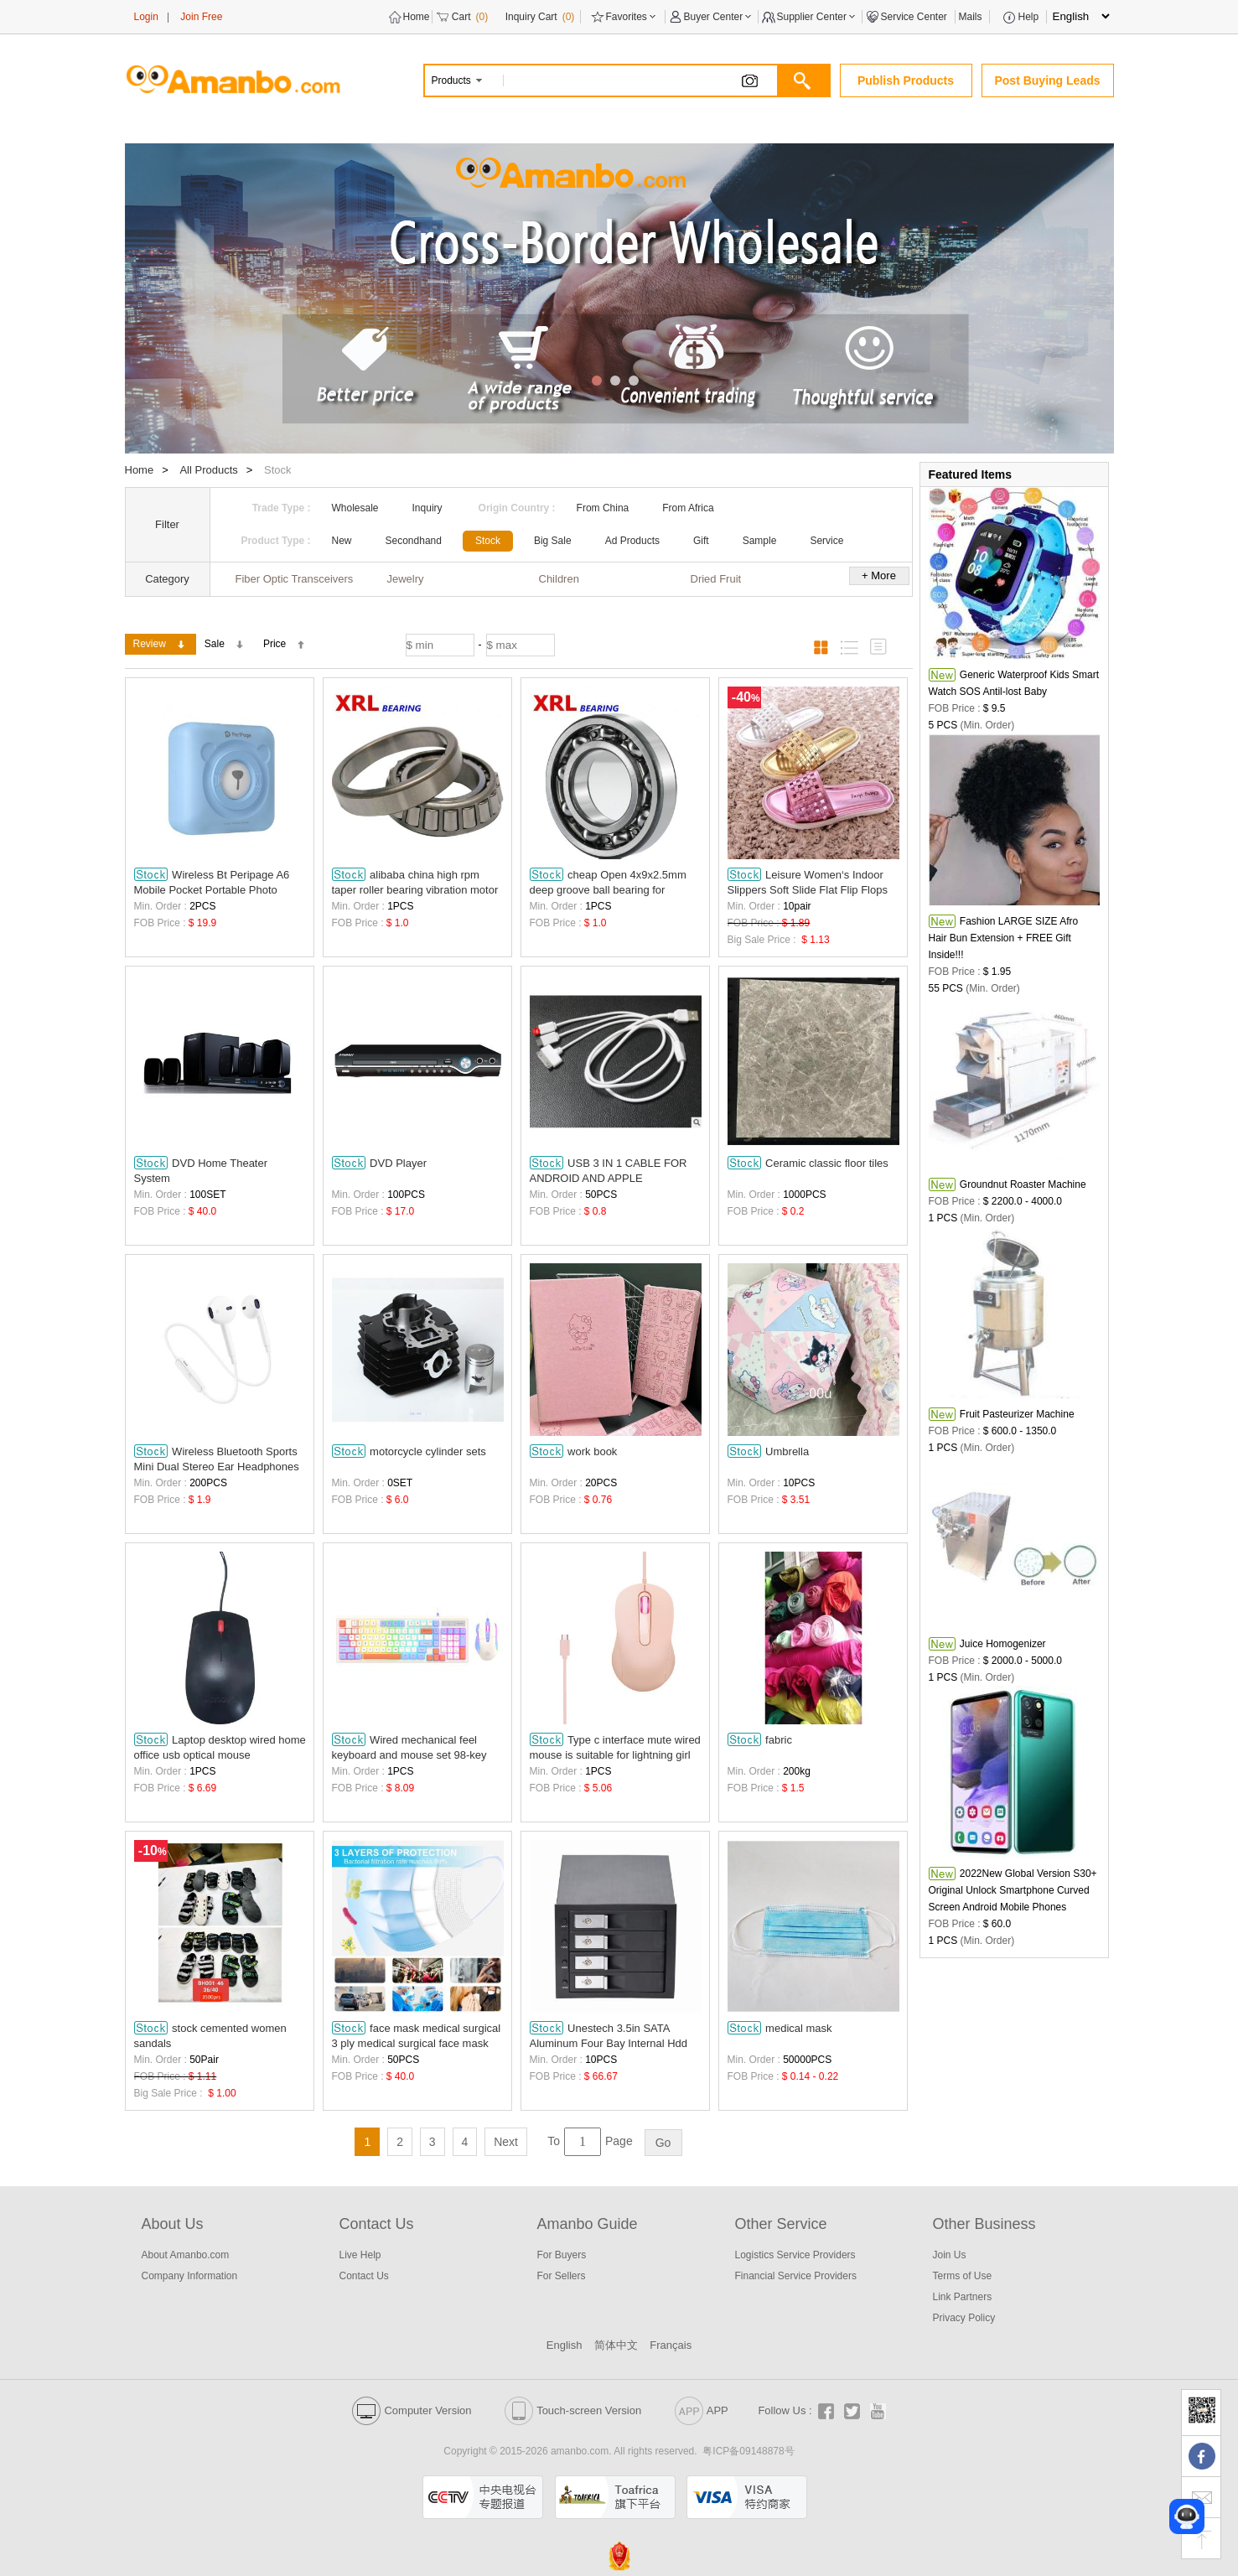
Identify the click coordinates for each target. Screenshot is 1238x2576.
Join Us (949, 2255)
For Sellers (561, 2276)
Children (559, 579)
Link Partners (962, 2297)
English (564, 2345)
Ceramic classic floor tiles (808, 1162)
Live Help (360, 2255)
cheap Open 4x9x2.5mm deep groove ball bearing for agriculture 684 (608, 882)
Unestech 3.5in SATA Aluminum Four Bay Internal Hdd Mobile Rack (609, 2035)
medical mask (780, 2027)
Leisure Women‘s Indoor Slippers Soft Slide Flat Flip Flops (808, 882)
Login (146, 17)
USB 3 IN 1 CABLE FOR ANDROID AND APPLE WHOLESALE (608, 1170)
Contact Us (364, 2276)
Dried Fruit (716, 579)
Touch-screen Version (573, 2410)
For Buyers (562, 2255)
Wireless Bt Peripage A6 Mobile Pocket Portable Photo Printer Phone (212, 882)
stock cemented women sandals (210, 2035)
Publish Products (905, 80)
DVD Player (379, 1162)
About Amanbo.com (186, 2255)
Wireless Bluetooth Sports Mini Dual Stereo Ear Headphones (216, 1458)
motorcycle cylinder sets (409, 1451)
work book (574, 1451)
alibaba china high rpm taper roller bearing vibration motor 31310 (415, 882)
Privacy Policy (964, 2318)
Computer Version (411, 2410)
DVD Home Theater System (201, 1170)
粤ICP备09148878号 (748, 2451)
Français (671, 2345)
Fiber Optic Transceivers (295, 579)
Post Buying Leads (1047, 80)
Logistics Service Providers (795, 2255)
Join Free (201, 17)
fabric (760, 1739)
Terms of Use (962, 2276)
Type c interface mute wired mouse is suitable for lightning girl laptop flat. (615, 1747)
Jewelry (405, 579)
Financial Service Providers (796, 2276)
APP (701, 2410)
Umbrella (769, 1451)
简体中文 (616, 2345)
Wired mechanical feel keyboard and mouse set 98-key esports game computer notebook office (413, 1747)
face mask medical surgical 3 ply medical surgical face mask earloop (416, 2035)
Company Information (190, 2276)
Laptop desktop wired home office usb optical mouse (220, 1747)
